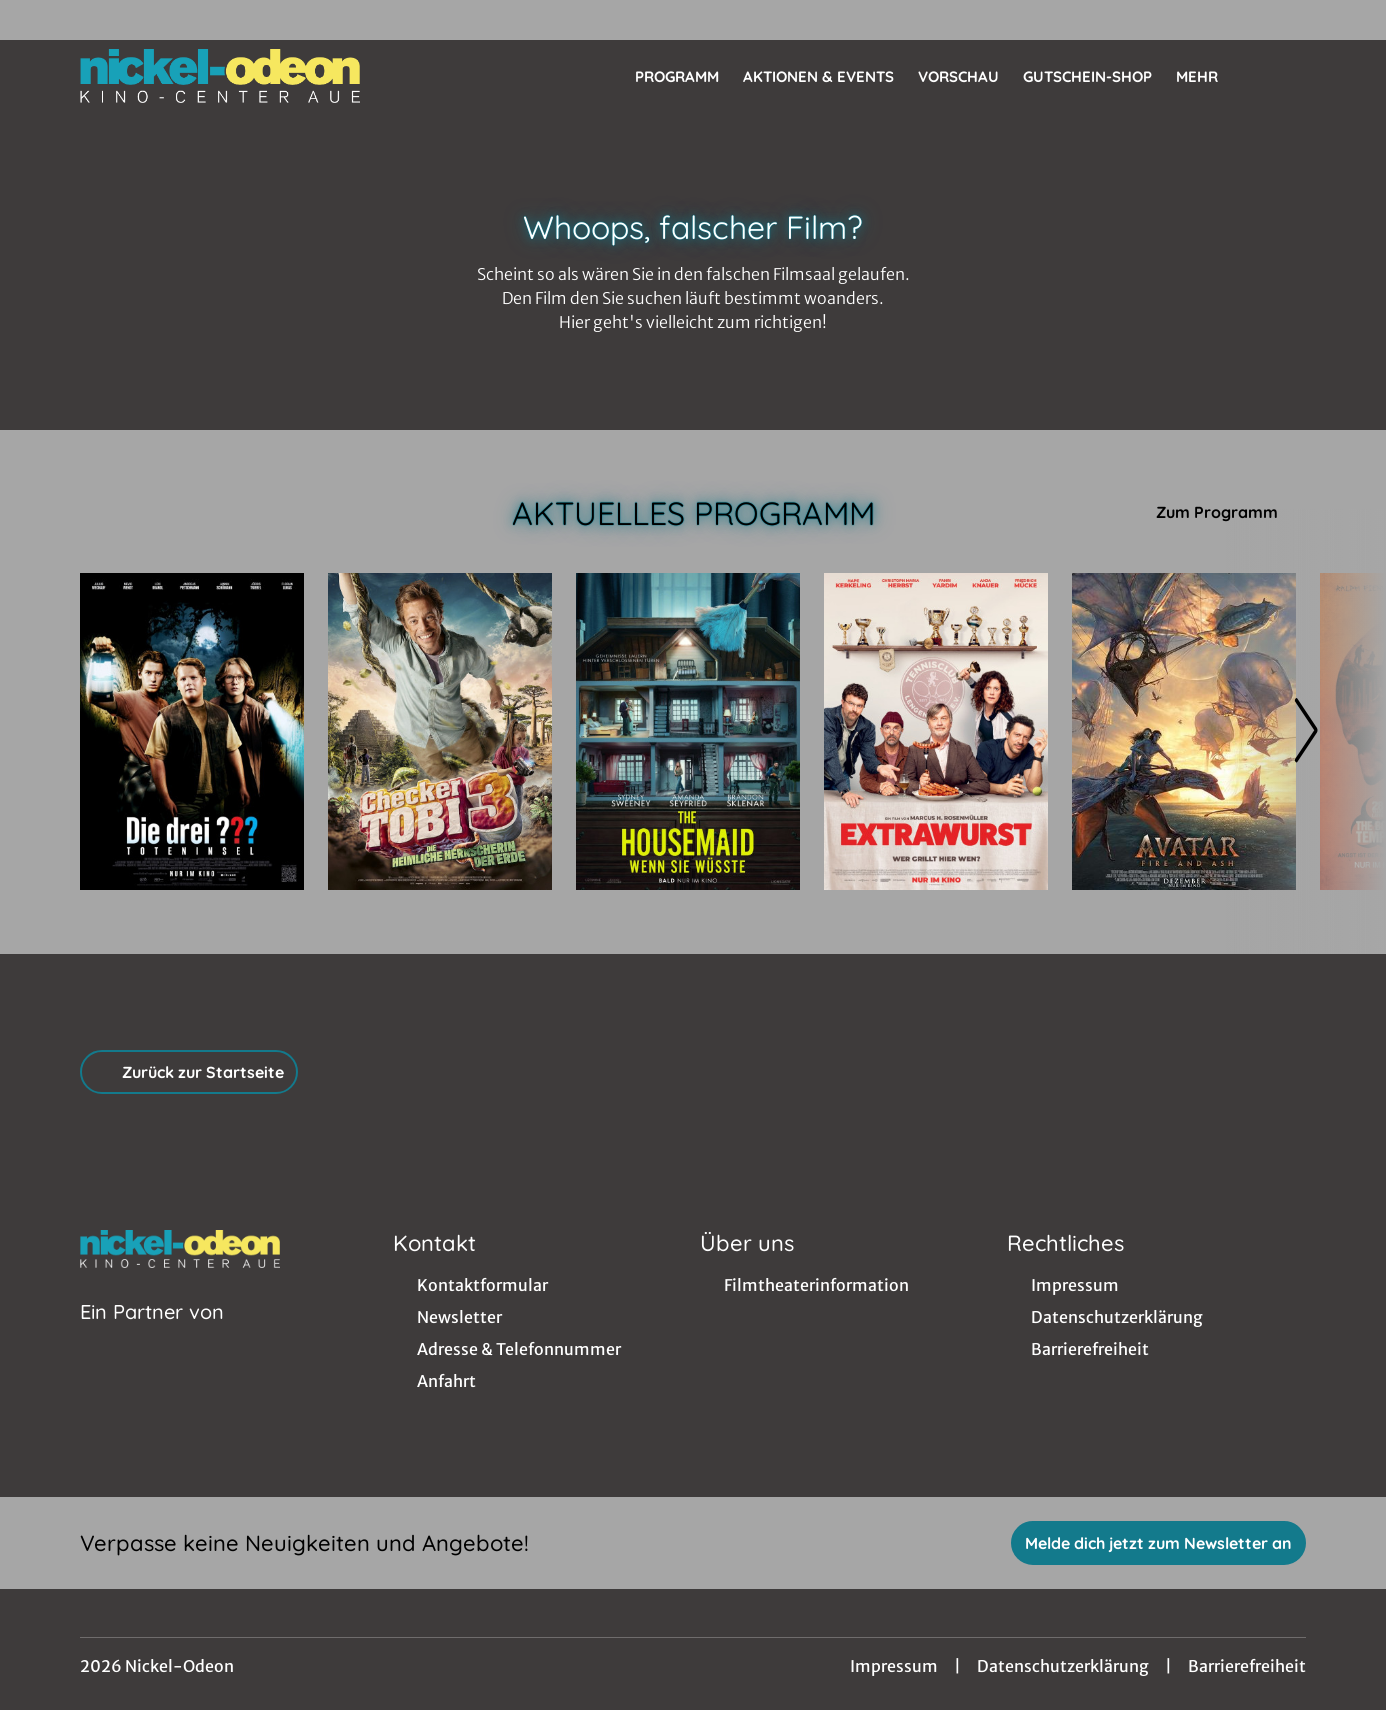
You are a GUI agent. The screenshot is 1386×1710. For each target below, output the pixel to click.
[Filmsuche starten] (1286, 76)
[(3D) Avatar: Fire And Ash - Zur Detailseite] (1184, 731)
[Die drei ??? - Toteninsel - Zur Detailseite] (192, 731)
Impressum (894, 1666)
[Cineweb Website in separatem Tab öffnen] (152, 1337)
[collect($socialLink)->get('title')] (36, 20)
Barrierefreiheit (1247, 1666)
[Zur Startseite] (220, 76)
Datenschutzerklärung (1063, 1666)
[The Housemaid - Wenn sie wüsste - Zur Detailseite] (688, 731)
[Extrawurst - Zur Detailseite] (936, 731)
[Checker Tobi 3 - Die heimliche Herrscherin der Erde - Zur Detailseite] (440, 731)
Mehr (1209, 77)
